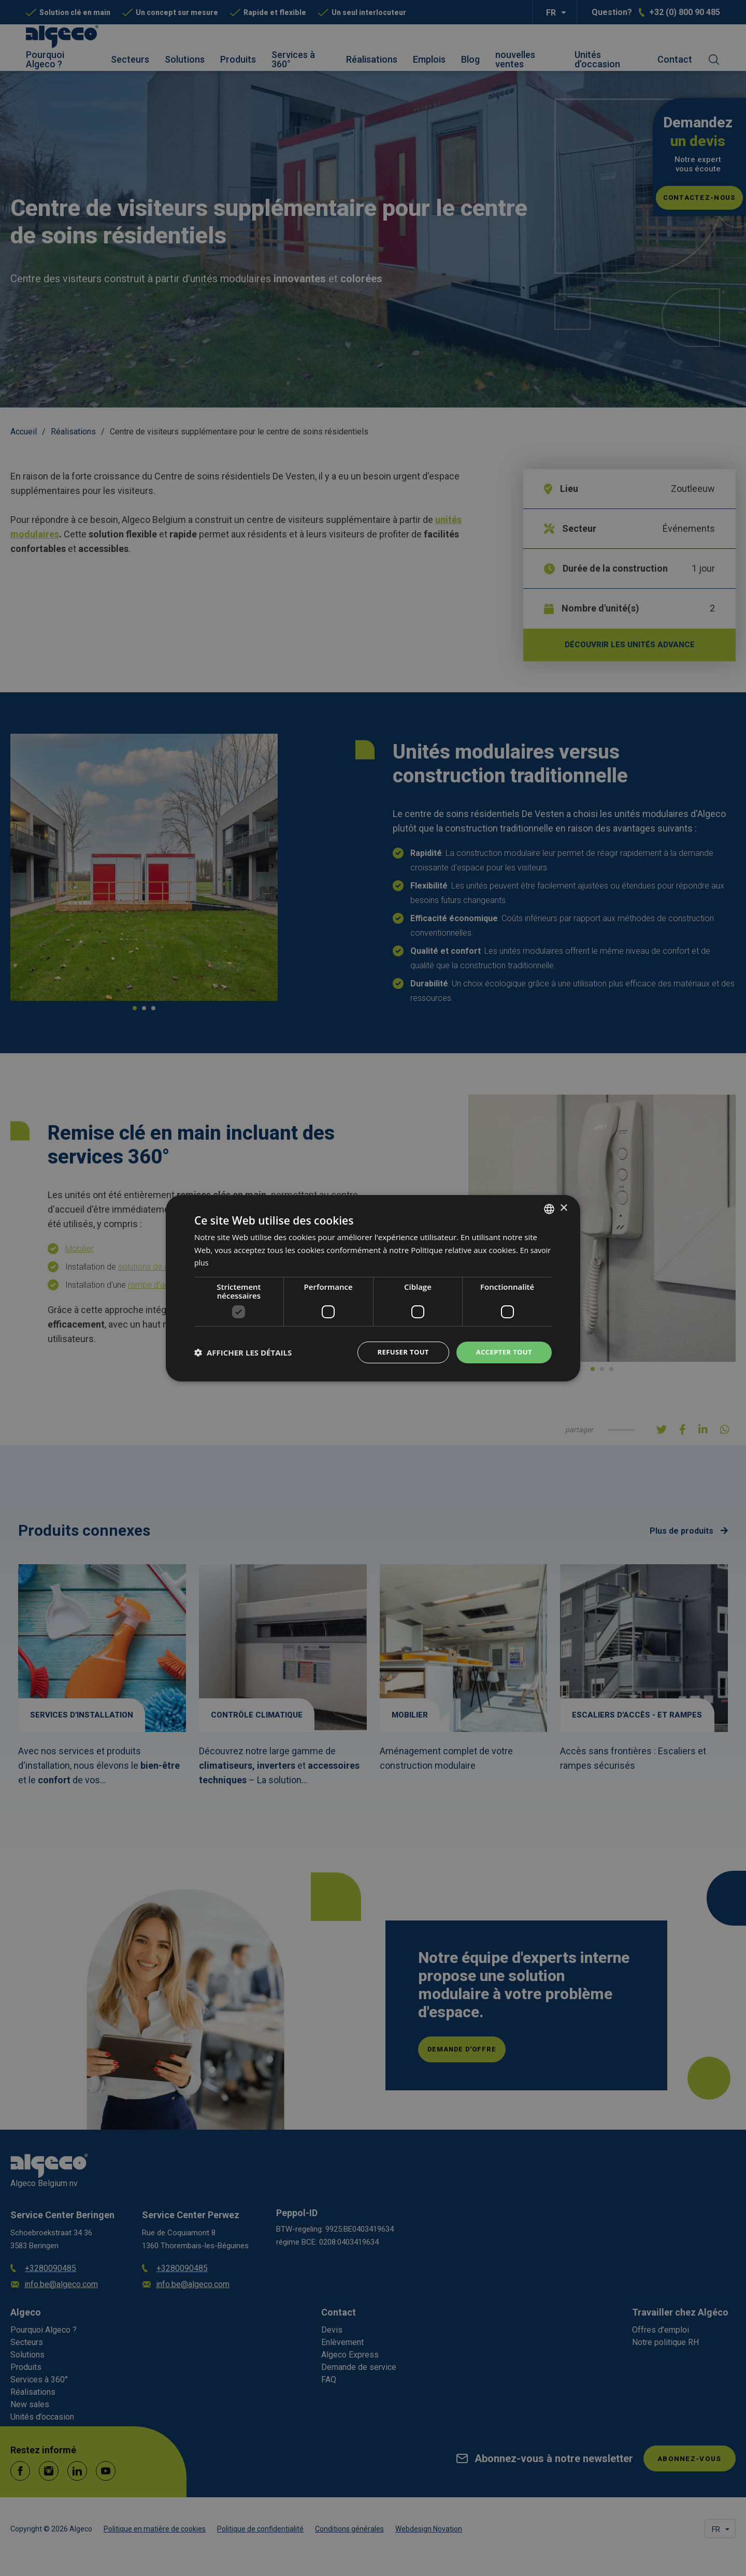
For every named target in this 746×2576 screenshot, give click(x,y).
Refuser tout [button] (397, 1352)
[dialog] (373, 1288)
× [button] (563, 1207)
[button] (243, 1352)
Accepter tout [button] (502, 1352)
